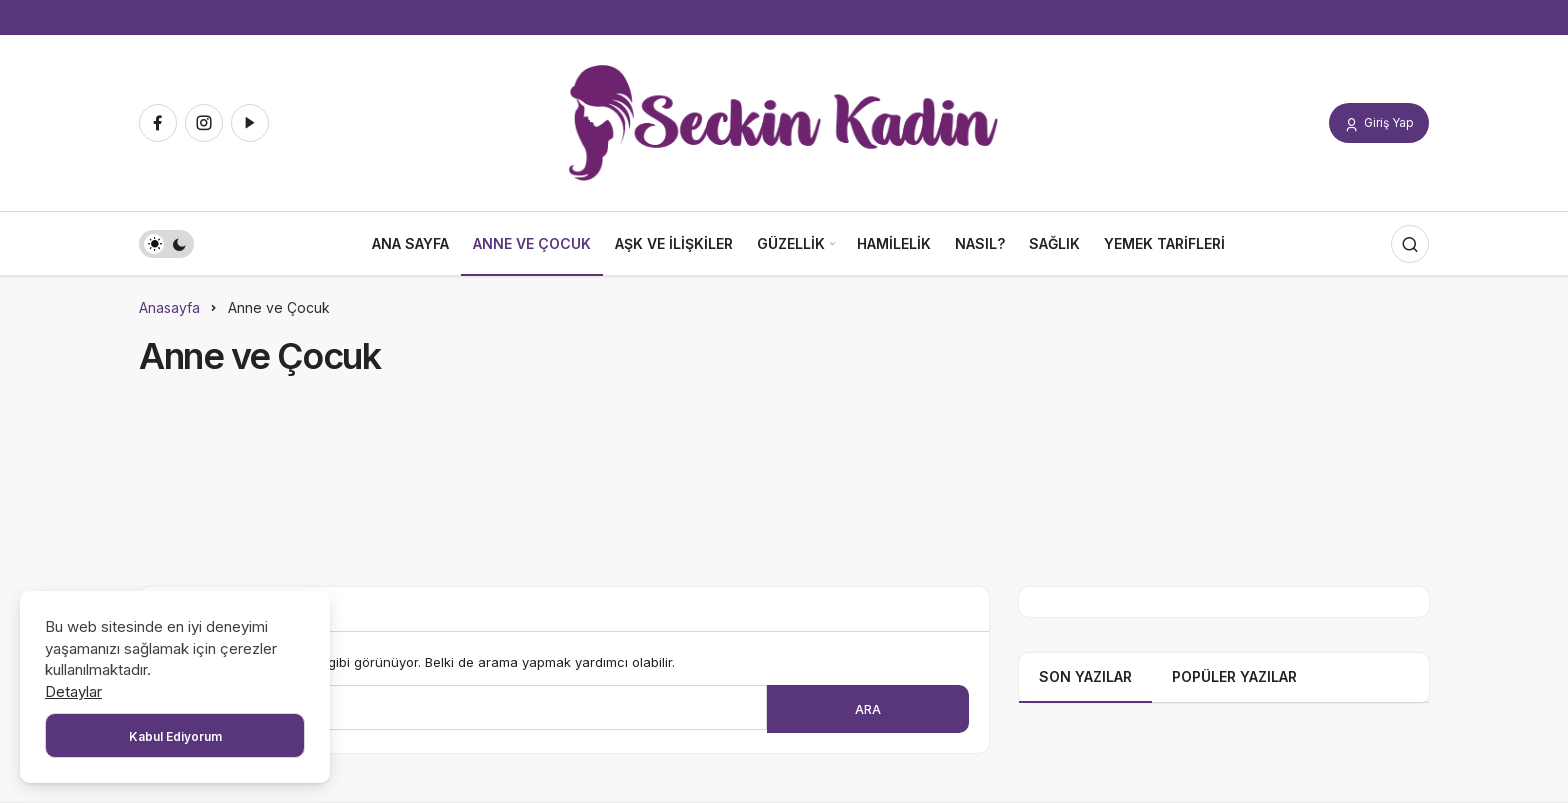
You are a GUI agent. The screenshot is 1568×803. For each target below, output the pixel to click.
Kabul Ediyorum (175, 736)
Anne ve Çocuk (532, 243)
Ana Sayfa (410, 243)
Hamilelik (894, 243)
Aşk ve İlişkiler (674, 243)
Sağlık (1054, 243)
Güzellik (791, 243)
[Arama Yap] (1410, 244)
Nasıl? (980, 243)
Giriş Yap (1379, 124)
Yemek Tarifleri (1164, 243)
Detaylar (73, 691)
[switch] (166, 244)
